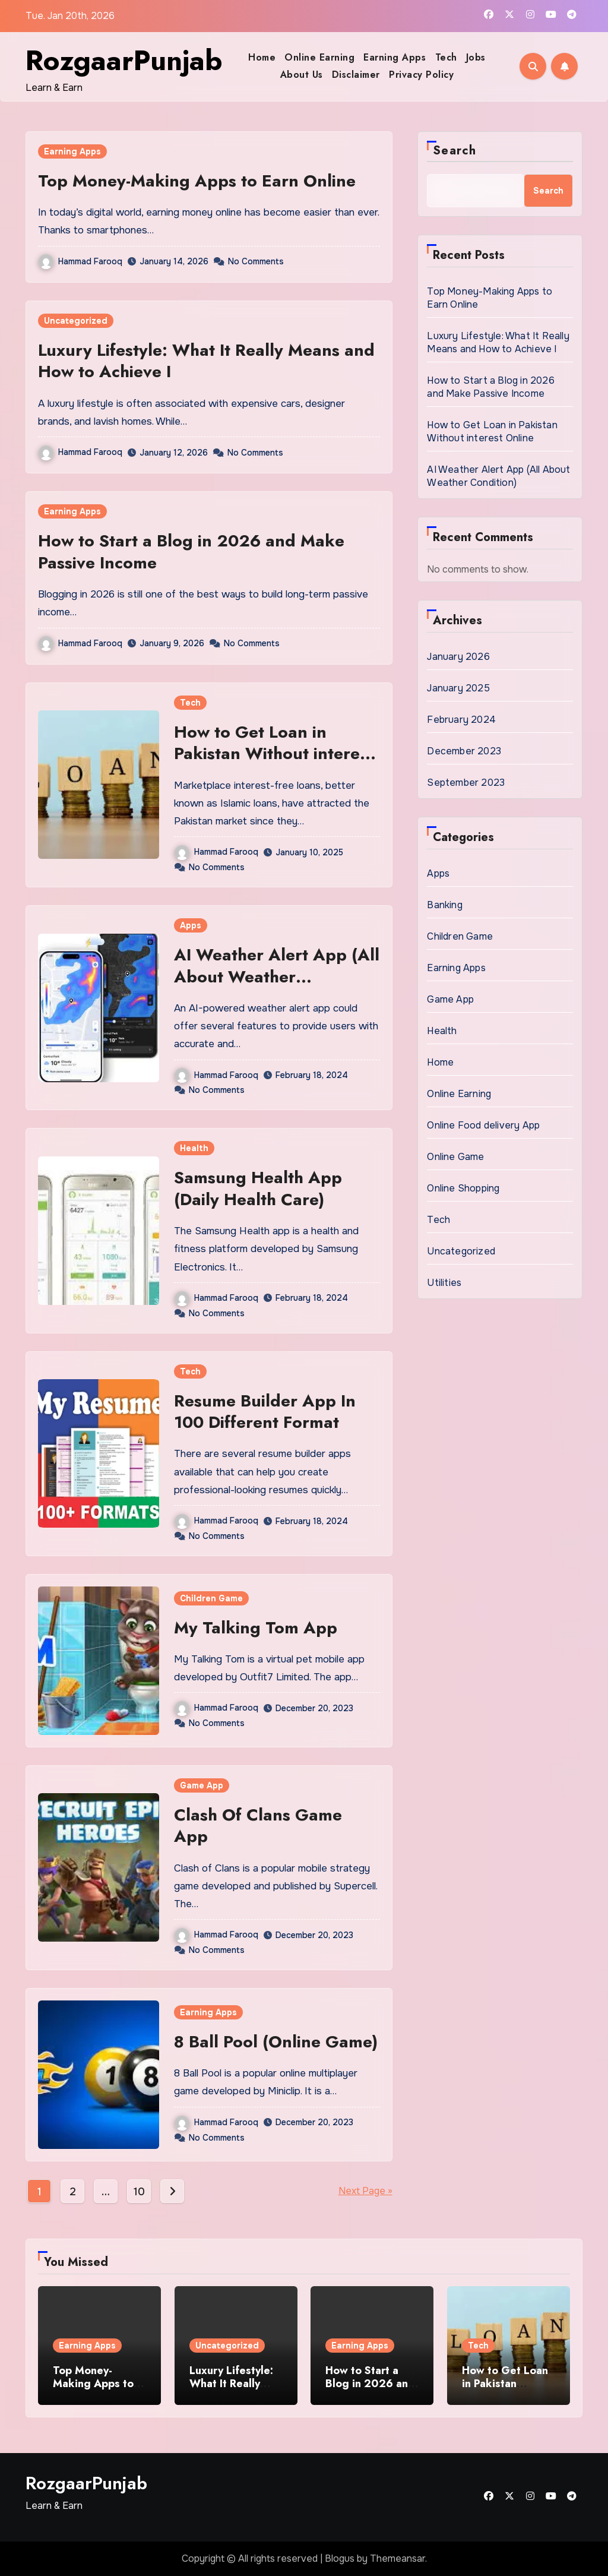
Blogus (339, 2558)
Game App (201, 1785)
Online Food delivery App (483, 1125)
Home (262, 57)
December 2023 (464, 751)
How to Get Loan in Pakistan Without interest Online (273, 754)
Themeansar (397, 2558)
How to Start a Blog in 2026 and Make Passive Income (191, 551)
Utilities (444, 1282)
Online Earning (319, 57)
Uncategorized (75, 320)
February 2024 (461, 719)
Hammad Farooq (80, 261)
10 (139, 2191)
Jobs (476, 57)
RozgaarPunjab (124, 60)
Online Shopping (463, 1188)
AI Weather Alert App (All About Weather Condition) (276, 976)
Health (194, 1148)
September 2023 (466, 782)
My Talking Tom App (255, 1628)
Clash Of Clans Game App (258, 1825)
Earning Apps (394, 57)
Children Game (211, 1598)
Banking (444, 905)
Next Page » (365, 2191)
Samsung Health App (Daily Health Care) (258, 1188)
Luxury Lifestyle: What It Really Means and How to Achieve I (206, 361)
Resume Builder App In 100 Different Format (265, 1411)
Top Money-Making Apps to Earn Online (197, 181)
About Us (301, 74)
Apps (190, 925)
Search (454, 150)
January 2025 (458, 688)
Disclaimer (356, 74)
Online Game (455, 1156)
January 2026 (458, 656)
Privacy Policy (421, 74)
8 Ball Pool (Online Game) (276, 2042)
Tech (446, 57)
